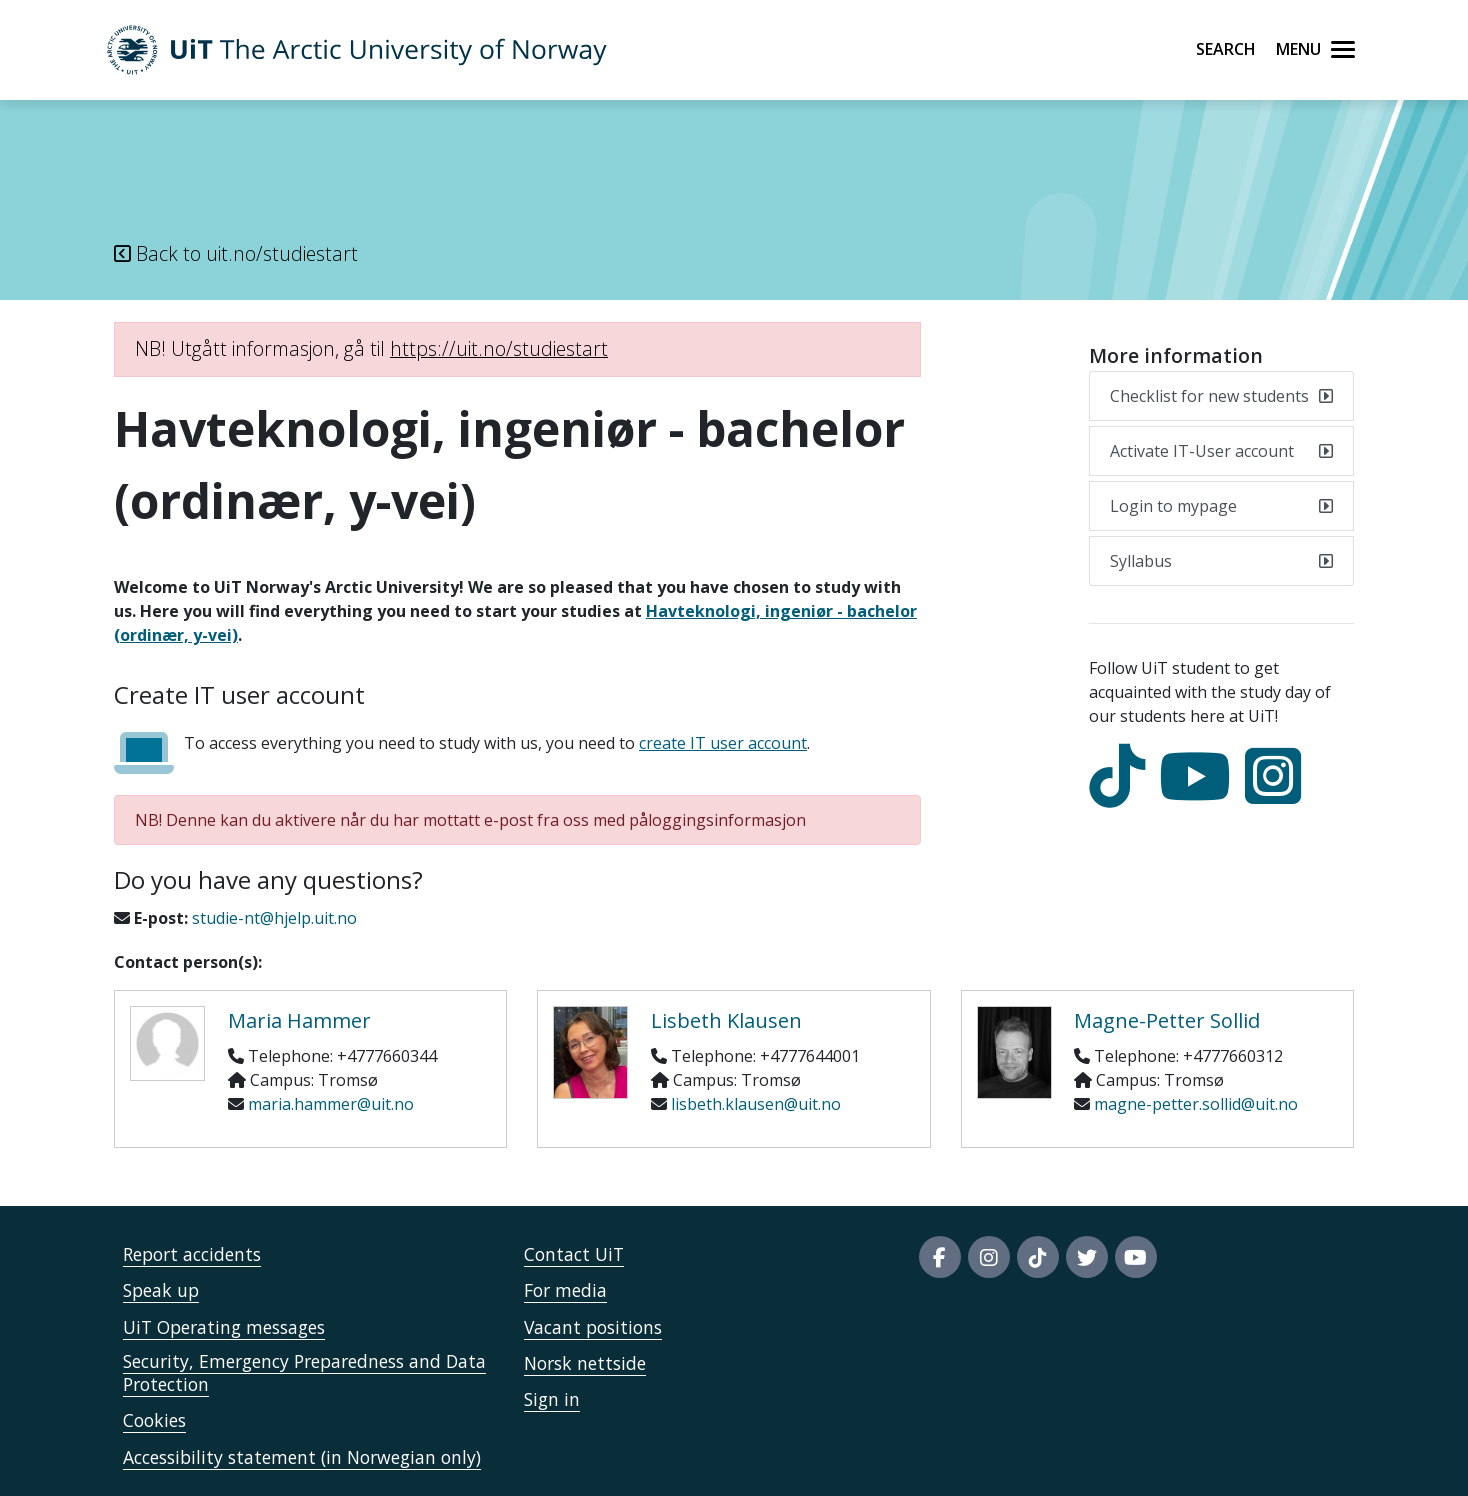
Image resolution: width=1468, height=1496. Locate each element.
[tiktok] (1122, 794)
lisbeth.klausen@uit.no (756, 1104)
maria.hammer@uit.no (331, 1104)
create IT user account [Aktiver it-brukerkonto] (723, 743)
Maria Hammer (299, 1020)
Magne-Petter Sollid (1167, 1020)
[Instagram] (1278, 794)
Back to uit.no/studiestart (236, 253)
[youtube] (1200, 794)
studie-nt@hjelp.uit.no (274, 918)
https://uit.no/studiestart (499, 348)
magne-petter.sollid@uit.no (1196, 1104)
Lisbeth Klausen (726, 1020)
